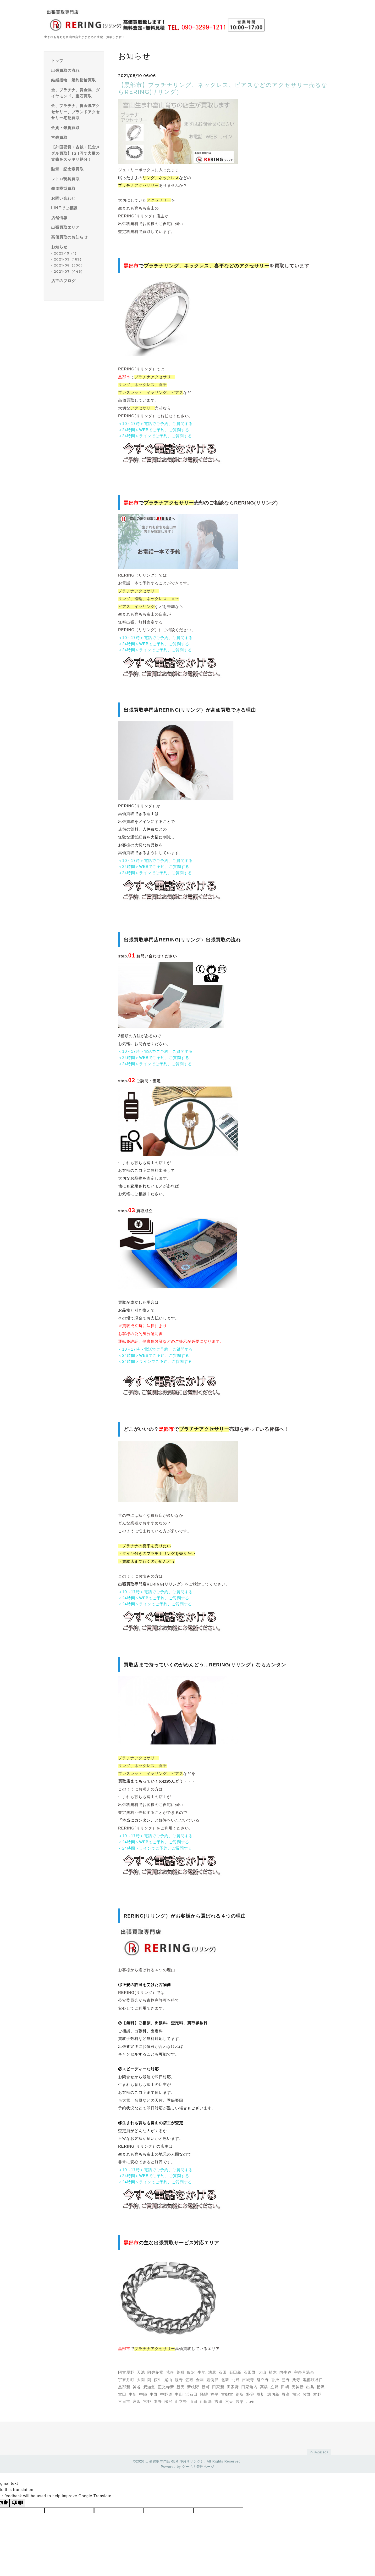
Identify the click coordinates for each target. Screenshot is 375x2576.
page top (318, 2451)
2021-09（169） (68, 259)
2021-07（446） (69, 271)
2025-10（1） (66, 253)
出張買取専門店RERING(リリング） (174, 2461)
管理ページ (205, 2466)
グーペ (187, 2466)
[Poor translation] (17, 2503)
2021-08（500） (69, 265)
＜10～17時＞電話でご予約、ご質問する (155, 424)
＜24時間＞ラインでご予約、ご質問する (155, 436)
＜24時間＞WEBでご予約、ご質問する (153, 430)
